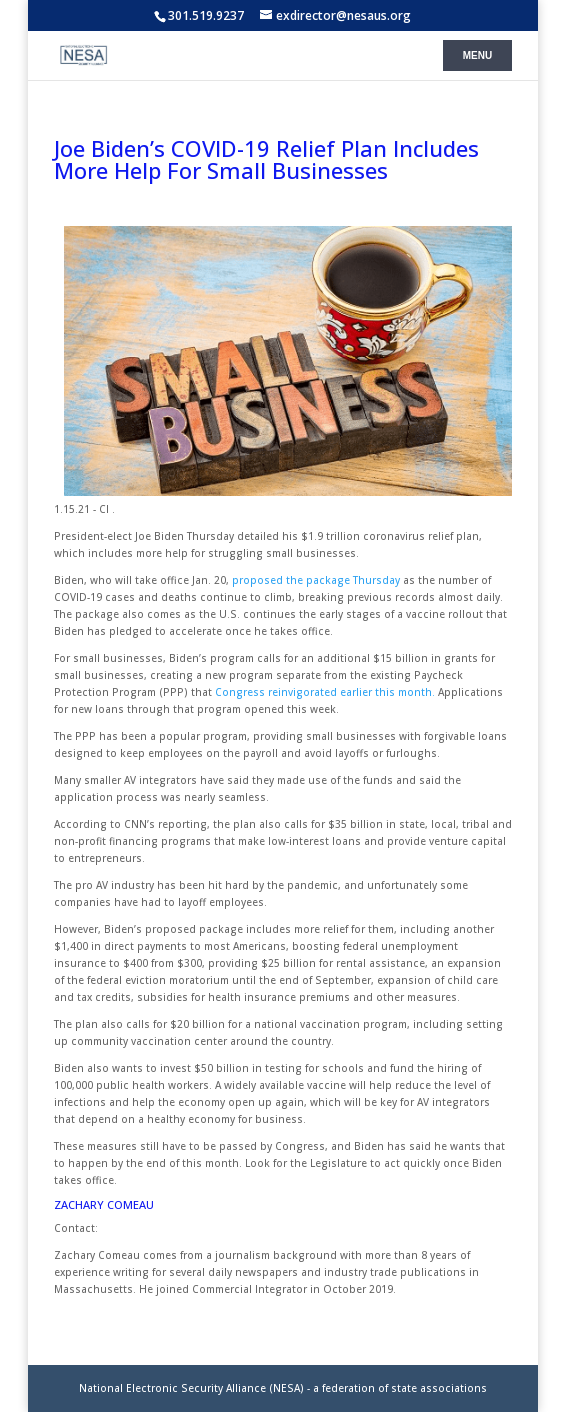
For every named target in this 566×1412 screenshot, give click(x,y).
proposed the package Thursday (316, 580)
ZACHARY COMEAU (104, 1204)
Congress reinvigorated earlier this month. (325, 692)
